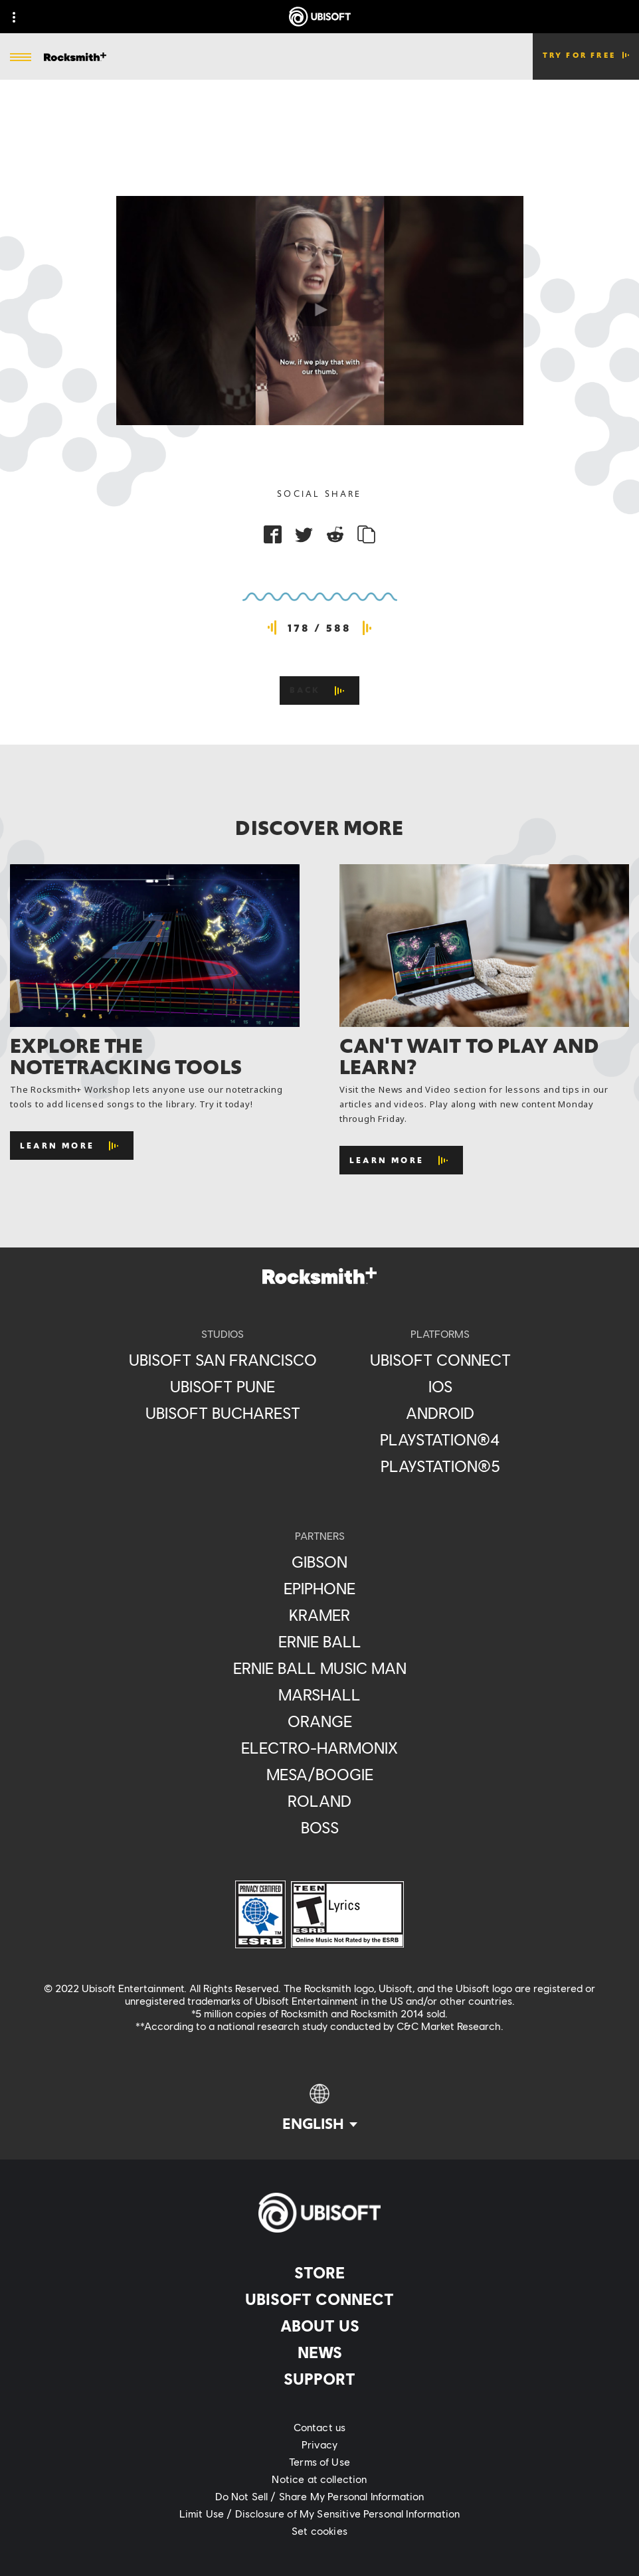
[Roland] (320, 1800)
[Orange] (320, 1721)
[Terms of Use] (319, 2461)
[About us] (319, 2325)
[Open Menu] (20, 57)
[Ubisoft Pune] (223, 1386)
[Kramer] (320, 1614)
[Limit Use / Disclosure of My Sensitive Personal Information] (319, 2513)
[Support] (319, 2378)
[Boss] (320, 1827)
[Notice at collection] (319, 2479)
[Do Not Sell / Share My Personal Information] (319, 2496)
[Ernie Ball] (320, 1641)
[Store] (319, 2272)
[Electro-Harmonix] (320, 1747)
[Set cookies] (319, 2531)
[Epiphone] (320, 1588)
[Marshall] (320, 1694)
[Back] (320, 690)
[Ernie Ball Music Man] (320, 1668)
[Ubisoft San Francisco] (223, 1359)
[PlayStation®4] (440, 1439)
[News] (319, 2352)
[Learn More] (72, 1145)
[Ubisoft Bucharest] (223, 1413)
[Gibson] (320, 1561)
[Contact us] (319, 2427)
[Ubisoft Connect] (319, 2299)
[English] (319, 2108)
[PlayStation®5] (440, 1466)
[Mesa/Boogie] (320, 1774)
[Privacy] (319, 2444)
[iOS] (440, 1386)
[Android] (440, 1413)
